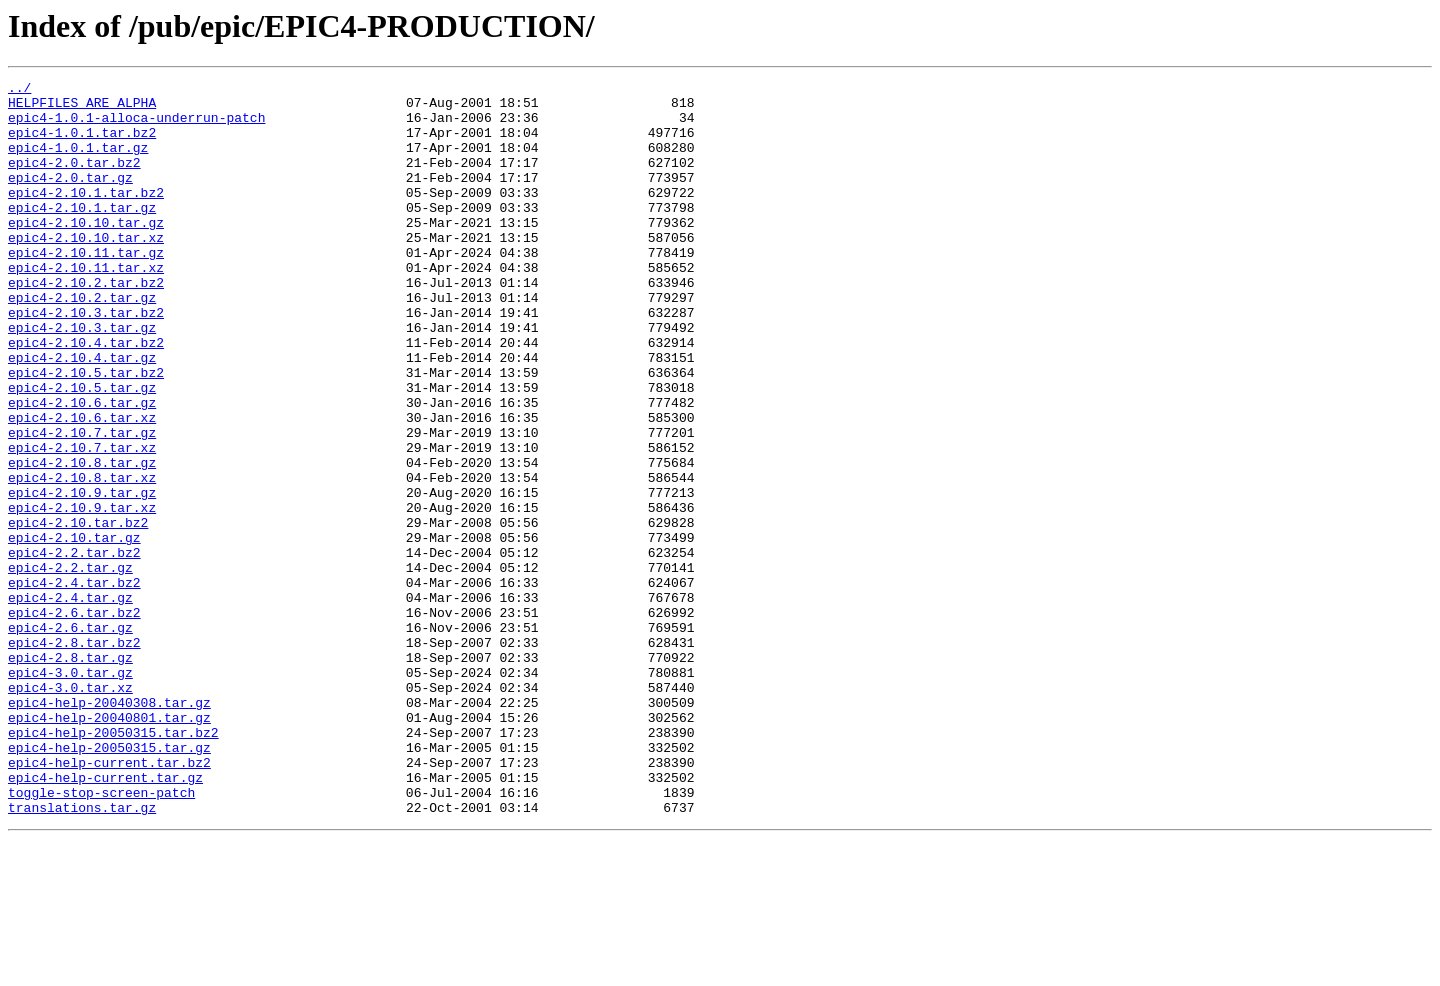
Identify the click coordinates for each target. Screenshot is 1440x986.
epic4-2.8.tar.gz (70, 774)
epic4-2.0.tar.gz (70, 198)
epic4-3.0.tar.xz (70, 810)
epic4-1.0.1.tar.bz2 (82, 144)
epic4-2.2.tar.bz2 (74, 648)
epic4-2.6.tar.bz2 (74, 720)
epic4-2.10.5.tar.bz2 (86, 432)
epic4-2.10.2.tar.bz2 (86, 324)
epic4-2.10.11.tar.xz (86, 306)
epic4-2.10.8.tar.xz (82, 558)
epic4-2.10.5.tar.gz (82, 450)
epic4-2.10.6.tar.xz (82, 486)
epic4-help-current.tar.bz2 (109, 900)
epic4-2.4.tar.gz (70, 702)
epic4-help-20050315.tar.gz (109, 882)
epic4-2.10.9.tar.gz (82, 576)
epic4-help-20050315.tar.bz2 (113, 864)
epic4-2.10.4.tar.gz (82, 414)
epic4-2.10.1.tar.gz (82, 234)
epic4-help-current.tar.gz (105, 918)
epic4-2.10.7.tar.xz (82, 522)
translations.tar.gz (82, 954)
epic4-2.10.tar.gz (74, 630)
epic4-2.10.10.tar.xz (86, 270)
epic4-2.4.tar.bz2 (74, 684)
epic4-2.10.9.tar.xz (82, 594)
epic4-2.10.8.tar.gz (82, 540)
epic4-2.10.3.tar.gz (82, 378)
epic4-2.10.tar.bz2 (78, 612)
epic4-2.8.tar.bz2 (74, 756)
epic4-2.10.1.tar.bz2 (86, 216)
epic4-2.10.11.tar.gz (86, 288)
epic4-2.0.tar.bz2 (74, 180)
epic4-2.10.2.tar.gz (82, 342)
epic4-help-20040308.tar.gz (109, 828)
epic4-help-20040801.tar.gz (109, 846)
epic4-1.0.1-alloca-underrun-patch (136, 126)
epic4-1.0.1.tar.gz (78, 162)
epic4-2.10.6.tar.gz (82, 468)
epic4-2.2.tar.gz (70, 666)
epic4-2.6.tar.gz (70, 738)
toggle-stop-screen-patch (101, 936)
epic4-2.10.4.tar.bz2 (86, 396)
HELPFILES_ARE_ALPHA (82, 108)
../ (19, 90)
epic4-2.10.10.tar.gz (86, 252)
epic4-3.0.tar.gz (70, 792)
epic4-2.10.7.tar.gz (82, 504)
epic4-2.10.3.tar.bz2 (86, 360)
